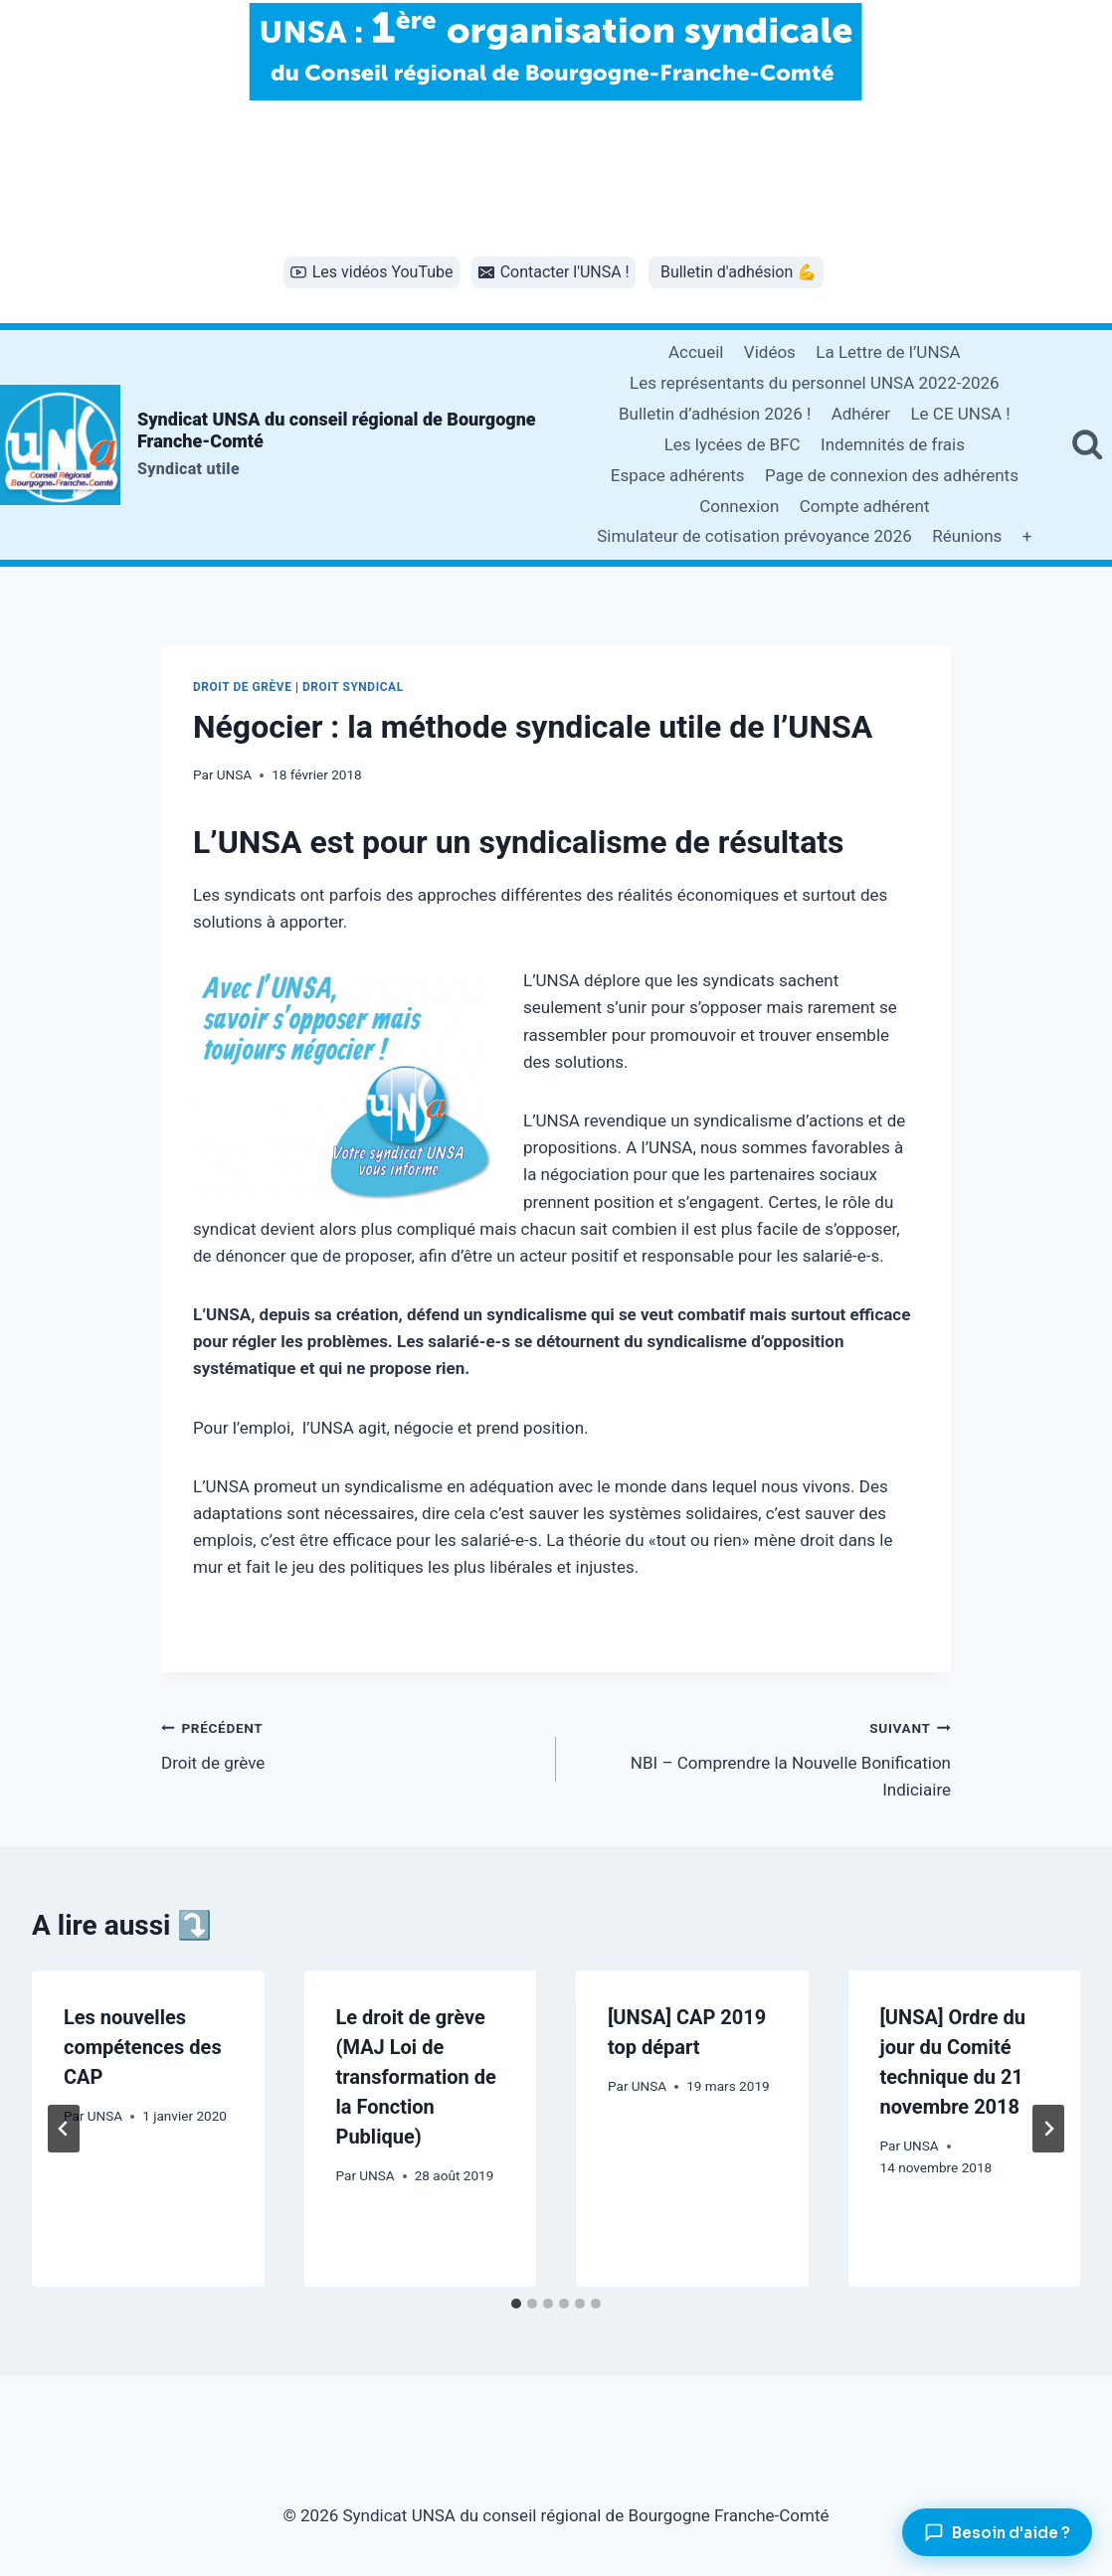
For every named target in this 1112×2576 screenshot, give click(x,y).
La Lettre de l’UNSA (888, 352)
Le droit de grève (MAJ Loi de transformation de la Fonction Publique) (416, 2076)
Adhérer (861, 414)
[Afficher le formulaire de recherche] (1087, 444)
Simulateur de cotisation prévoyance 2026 (754, 536)
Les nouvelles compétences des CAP (143, 2047)
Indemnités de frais (893, 444)
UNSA (234, 774)
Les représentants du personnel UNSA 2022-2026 (815, 383)
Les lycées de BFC (732, 444)
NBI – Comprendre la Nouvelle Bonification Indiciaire (762, 1757)
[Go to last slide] (64, 2128)
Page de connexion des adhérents (892, 475)
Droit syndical (353, 687)
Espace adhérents (678, 475)
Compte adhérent (865, 506)
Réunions (967, 536)
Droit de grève (242, 687)
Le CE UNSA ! (960, 414)
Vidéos (770, 352)
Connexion (739, 506)
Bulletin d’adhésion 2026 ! (715, 414)
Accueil (696, 352)
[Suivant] (1048, 2128)
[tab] (516, 2304)
